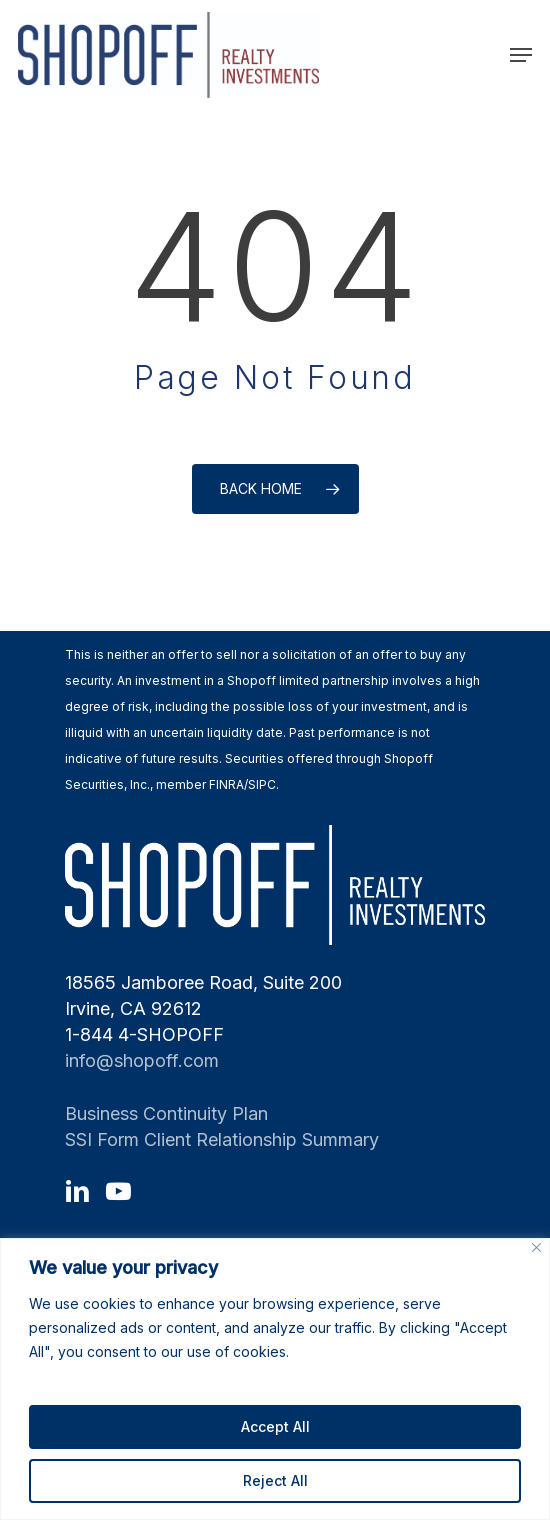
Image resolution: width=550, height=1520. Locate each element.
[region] (275, 1379)
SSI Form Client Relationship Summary (222, 1139)
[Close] (536, 1247)
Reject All (275, 1480)
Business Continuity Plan (166, 1113)
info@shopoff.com (142, 1060)
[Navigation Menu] (521, 55)
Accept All (275, 1426)
